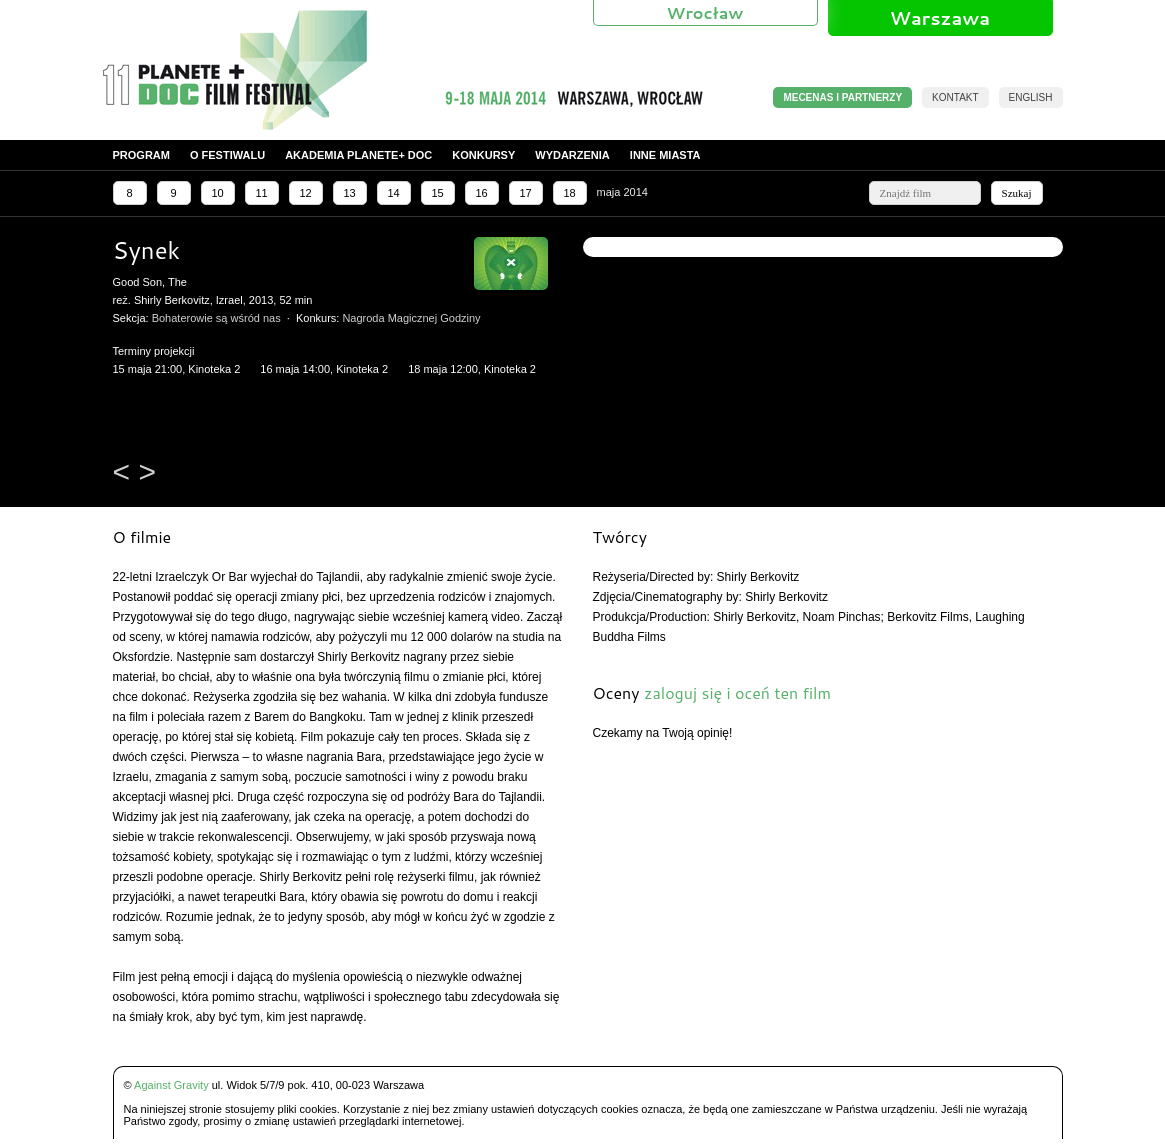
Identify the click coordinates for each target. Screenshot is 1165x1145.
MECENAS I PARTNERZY (842, 97)
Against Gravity (171, 1085)
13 (349, 193)
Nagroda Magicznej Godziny (411, 318)
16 (481, 193)
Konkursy (483, 155)
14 (393, 193)
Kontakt (955, 97)
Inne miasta (665, 155)
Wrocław (705, 12)
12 (305, 193)
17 (525, 193)
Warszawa (940, 18)
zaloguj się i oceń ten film (737, 692)
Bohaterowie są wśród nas (216, 318)
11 (261, 193)
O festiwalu (227, 155)
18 (569, 193)
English (1031, 97)
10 (217, 193)
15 (437, 193)
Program (141, 155)
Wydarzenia (572, 155)
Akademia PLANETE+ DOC (358, 155)
